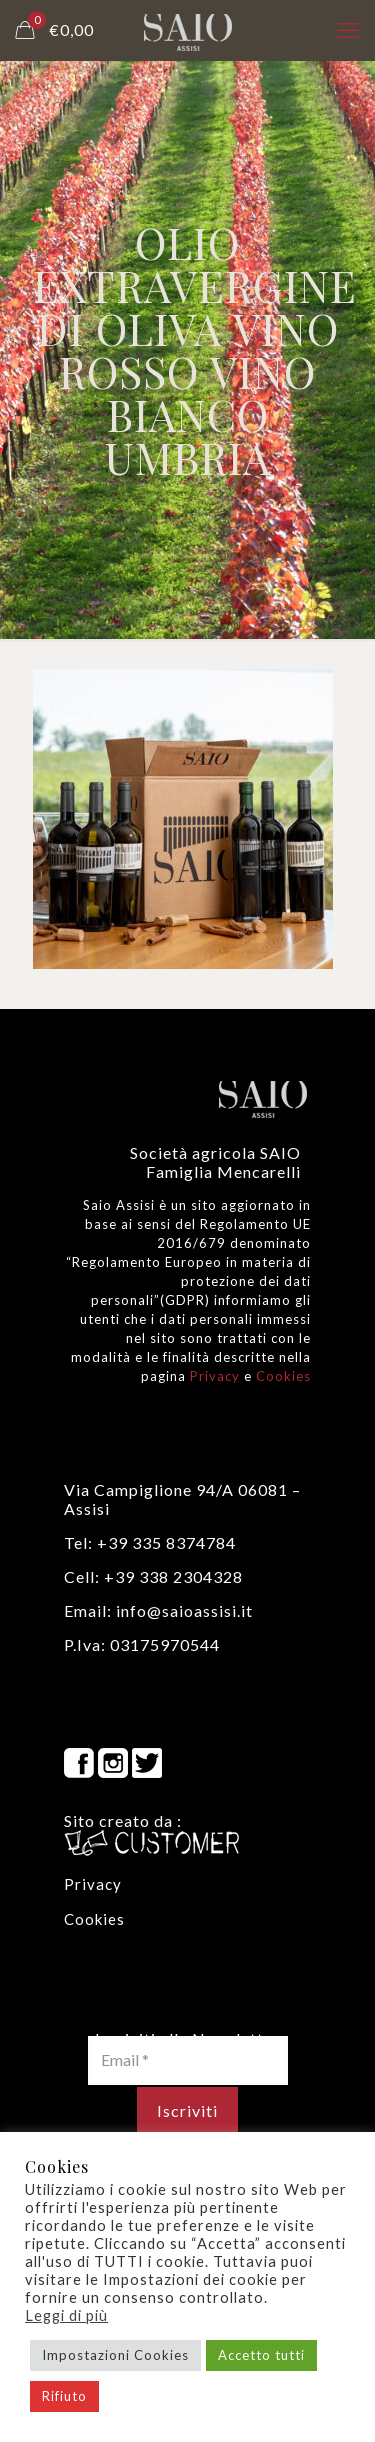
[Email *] (188, 2060)
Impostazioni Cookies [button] (115, 2355)
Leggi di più (66, 2315)
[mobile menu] (348, 30)
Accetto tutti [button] (261, 2355)
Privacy (215, 1376)
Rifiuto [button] (64, 2396)
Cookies (283, 1376)
